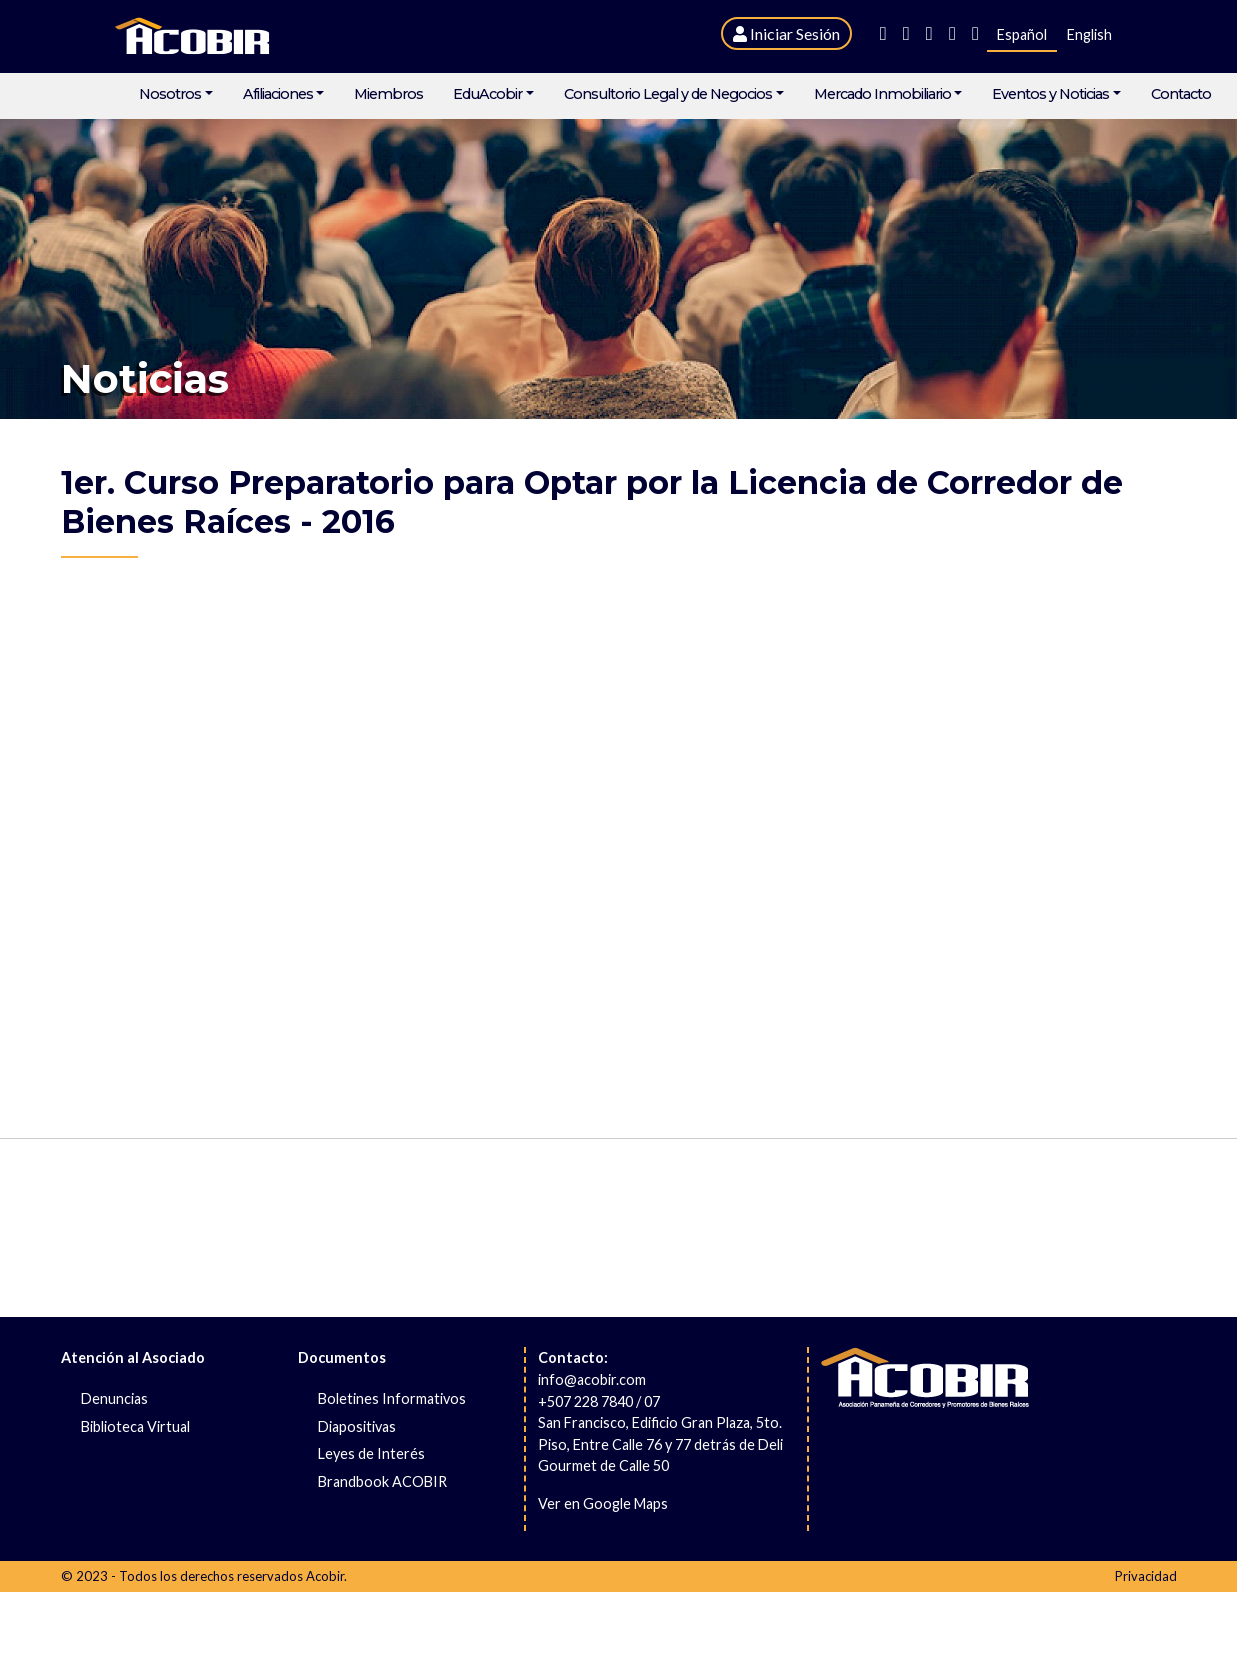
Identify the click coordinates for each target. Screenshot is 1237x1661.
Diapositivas (357, 1426)
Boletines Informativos (392, 1398)
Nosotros (170, 94)
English (1089, 34)
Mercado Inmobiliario (882, 94)
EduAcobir (487, 94)
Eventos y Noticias (1050, 94)
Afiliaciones (278, 94)
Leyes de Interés (371, 1453)
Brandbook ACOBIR (382, 1481)
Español (1022, 34)
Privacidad (1146, 1576)
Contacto (1181, 94)
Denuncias (114, 1398)
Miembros (388, 94)
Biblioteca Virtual (135, 1426)
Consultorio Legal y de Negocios (668, 94)
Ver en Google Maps (603, 1503)
